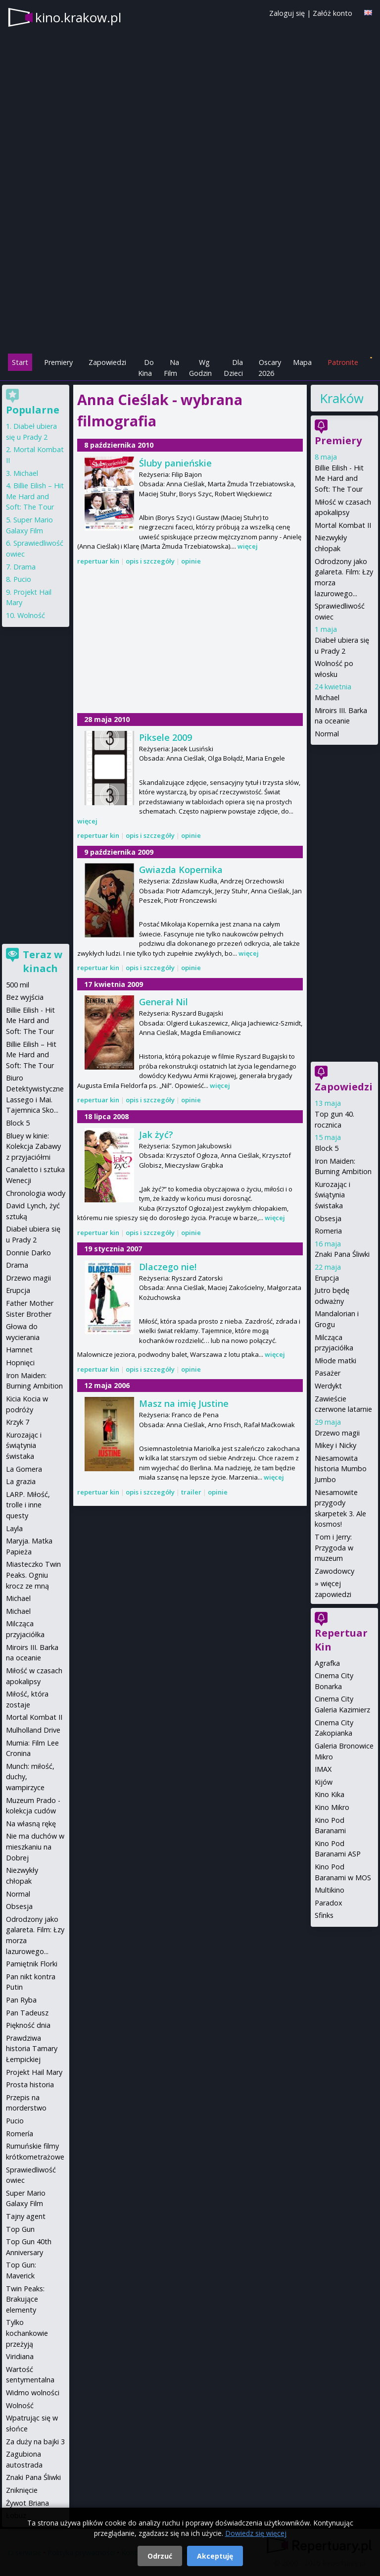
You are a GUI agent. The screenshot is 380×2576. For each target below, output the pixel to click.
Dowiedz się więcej (255, 2533)
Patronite (343, 362)
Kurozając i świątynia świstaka (332, 1195)
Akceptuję (215, 2556)
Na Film (171, 368)
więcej (248, 546)
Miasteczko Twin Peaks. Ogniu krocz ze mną (33, 1574)
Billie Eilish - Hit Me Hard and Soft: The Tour (339, 478)
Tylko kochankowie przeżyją (27, 2333)
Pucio (22, 579)
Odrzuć (159, 2556)
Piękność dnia (28, 2025)
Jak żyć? (156, 1134)
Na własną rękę (31, 1823)
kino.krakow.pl (78, 17)
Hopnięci (20, 1362)
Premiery (58, 362)
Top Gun (20, 2229)
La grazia (21, 1481)
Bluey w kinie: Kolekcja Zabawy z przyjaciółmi (33, 1146)
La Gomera (24, 1469)
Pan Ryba (21, 2000)
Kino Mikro (332, 1807)
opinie (191, 561)
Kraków (341, 398)
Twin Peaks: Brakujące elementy (25, 2299)
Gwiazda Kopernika (181, 870)
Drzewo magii (337, 1433)
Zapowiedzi (107, 362)
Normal (327, 733)
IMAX (323, 1769)
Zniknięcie (22, 2490)
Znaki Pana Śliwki (342, 1254)
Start (20, 362)
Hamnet (19, 1349)
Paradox (328, 1902)
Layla (14, 1528)
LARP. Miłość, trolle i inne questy (28, 1505)
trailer (191, 1492)
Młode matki (335, 1360)
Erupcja (327, 1278)
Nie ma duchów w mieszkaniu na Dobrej (35, 1846)
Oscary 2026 (270, 368)
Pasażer (327, 1373)
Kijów (323, 1782)
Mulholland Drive (33, 1730)
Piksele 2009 (165, 737)
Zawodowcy (334, 1571)
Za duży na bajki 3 (35, 2441)
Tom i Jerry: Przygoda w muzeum (334, 1547)
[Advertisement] (190, 282)
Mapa (302, 362)
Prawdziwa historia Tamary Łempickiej (31, 2048)
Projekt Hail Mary (34, 2072)
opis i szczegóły (150, 561)
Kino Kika (329, 1794)
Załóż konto (332, 13)
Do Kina (146, 368)
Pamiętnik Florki (31, 1963)
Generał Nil (163, 1002)
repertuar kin (98, 561)
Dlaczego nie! (167, 1267)
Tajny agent (26, 2216)
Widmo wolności (32, 2392)
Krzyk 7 (17, 1422)
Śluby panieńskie (175, 463)
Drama (24, 566)
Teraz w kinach (42, 961)
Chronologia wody (35, 1193)
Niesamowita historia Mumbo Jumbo (341, 1468)
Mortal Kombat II (343, 525)
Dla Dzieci (233, 368)
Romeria (328, 1231)
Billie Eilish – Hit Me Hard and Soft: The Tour (35, 496)
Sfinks (324, 1915)
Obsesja (328, 1218)
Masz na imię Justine (184, 1403)
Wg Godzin (200, 368)
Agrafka (327, 1663)
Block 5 (326, 1148)
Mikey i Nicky (335, 1445)
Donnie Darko (28, 1252)
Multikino (329, 1890)
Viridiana (20, 2356)
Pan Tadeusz (27, 2012)
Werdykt (328, 1386)
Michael (327, 697)
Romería (19, 2133)
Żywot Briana (27, 2503)
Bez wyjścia (25, 997)
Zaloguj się (287, 13)
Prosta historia (30, 2084)
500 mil (17, 984)
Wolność (31, 615)
